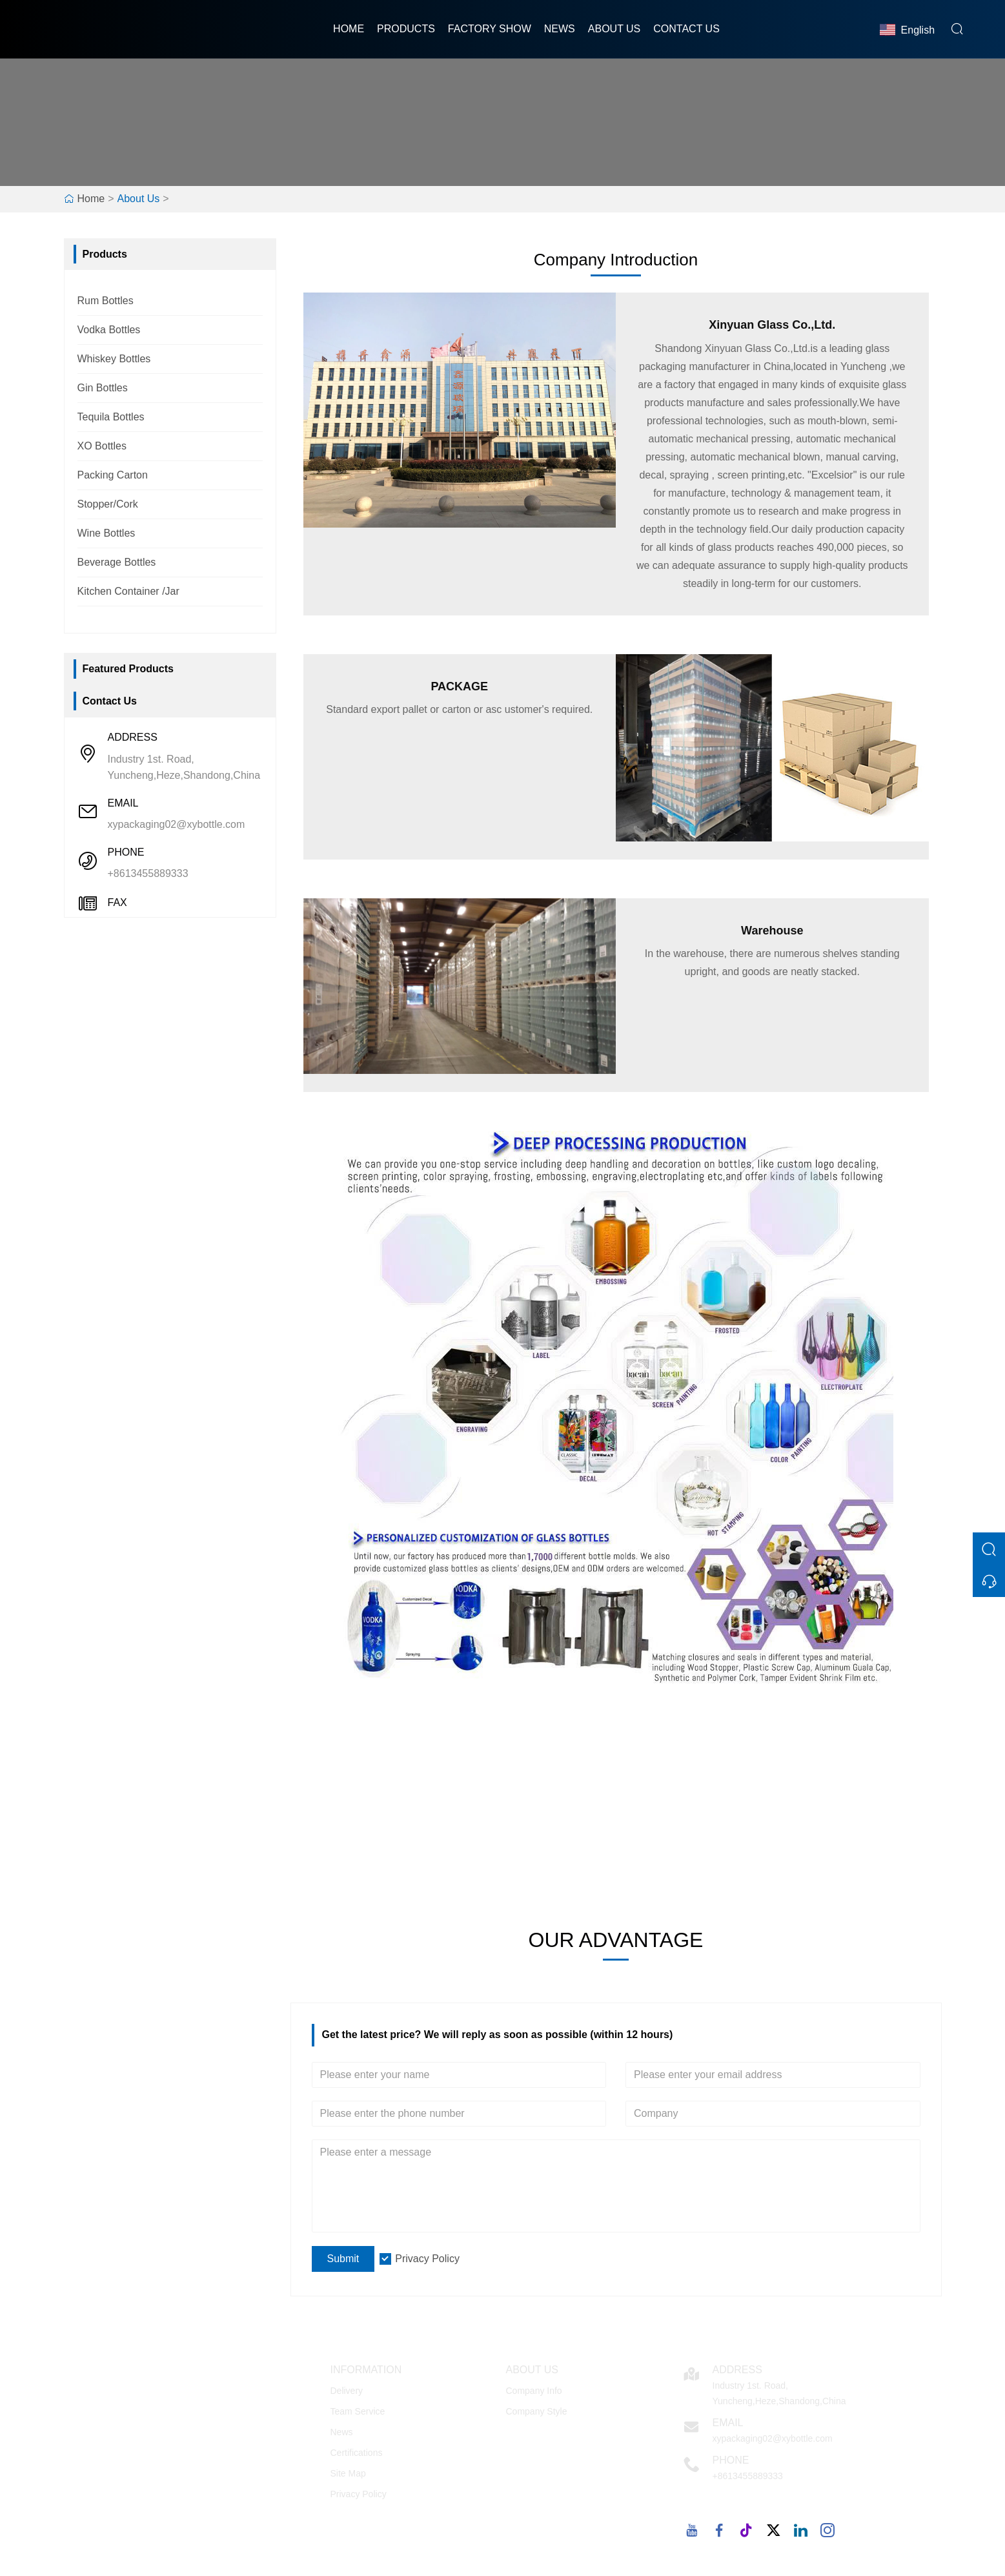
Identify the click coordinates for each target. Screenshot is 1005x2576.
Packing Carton (112, 474)
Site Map (348, 2473)
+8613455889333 (148, 873)
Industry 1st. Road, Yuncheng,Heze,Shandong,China (184, 767)
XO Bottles (102, 445)
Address (737, 2369)
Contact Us (686, 28)
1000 (696, 1818)
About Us (614, 28)
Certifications (356, 2452)
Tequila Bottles (111, 416)
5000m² (535, 1818)
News (559, 28)
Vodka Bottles (109, 329)
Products (406, 28)
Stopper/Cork (107, 504)
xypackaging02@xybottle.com (176, 824)
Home (348, 28)
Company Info (534, 2390)
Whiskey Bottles (114, 358)
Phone (731, 2460)
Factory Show (489, 28)
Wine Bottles (106, 533)
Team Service (357, 2411)
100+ (373, 1818)
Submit (343, 2258)
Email (728, 2422)
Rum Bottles (105, 300)
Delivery (346, 2390)
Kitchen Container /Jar (128, 591)
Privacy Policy (427, 2258)
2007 (857, 1818)
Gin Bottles (102, 387)
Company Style (536, 2411)
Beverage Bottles (116, 562)
